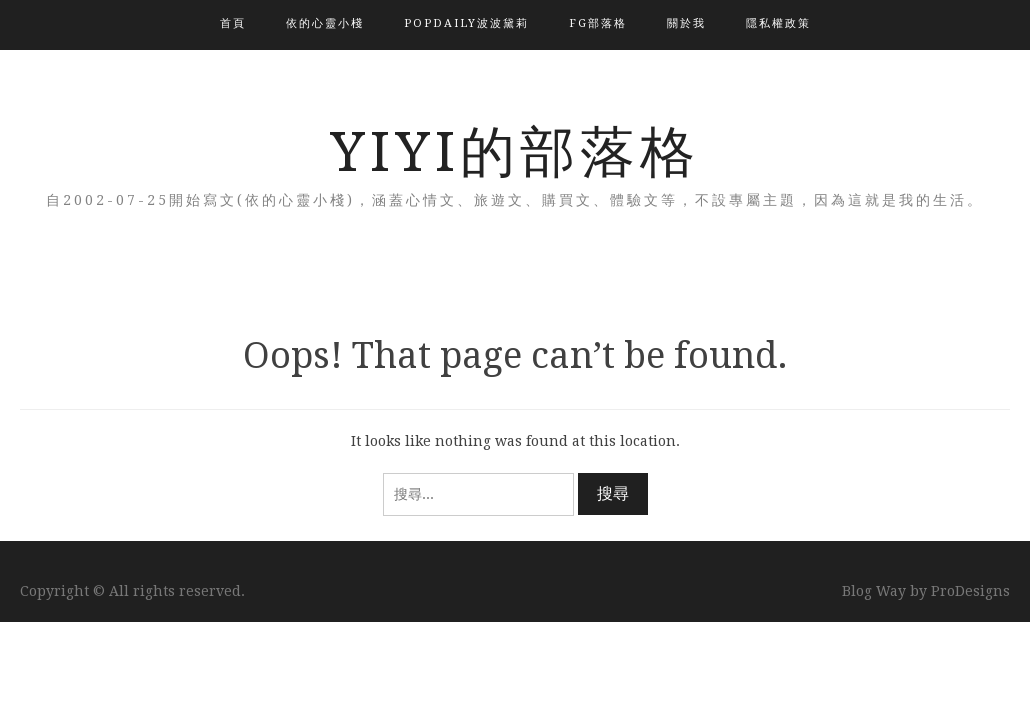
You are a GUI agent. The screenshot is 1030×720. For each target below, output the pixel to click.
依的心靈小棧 (325, 23)
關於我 (686, 23)
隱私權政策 (778, 23)
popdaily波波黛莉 (466, 23)
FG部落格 (598, 23)
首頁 (233, 23)
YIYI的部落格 (515, 152)
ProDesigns (970, 591)
